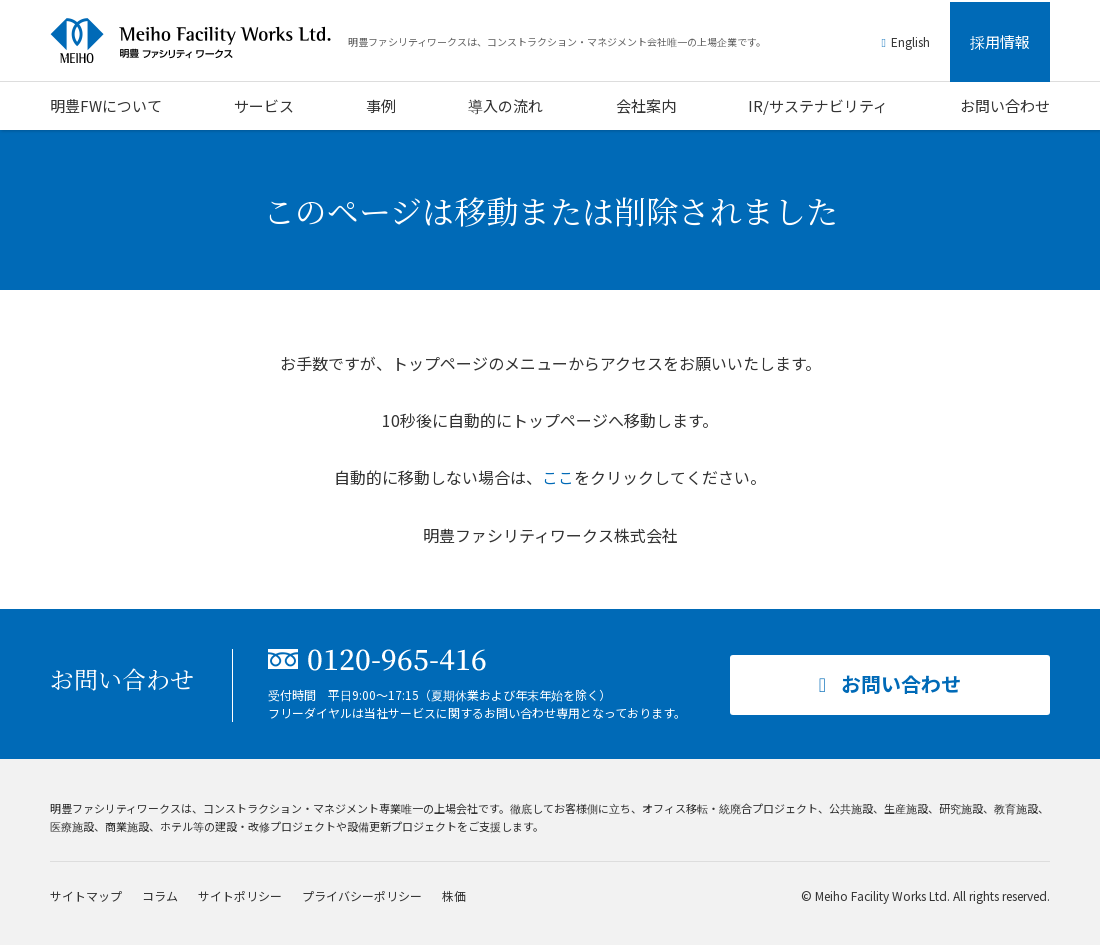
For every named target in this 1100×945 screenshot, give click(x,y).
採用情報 (1000, 41)
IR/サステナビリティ (818, 105)
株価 (454, 895)
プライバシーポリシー (362, 895)
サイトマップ (86, 895)
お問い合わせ (1005, 105)
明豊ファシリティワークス (200, 41)
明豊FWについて (106, 105)
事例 (381, 105)
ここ (558, 477)
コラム (160, 895)
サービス (264, 105)
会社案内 (646, 105)
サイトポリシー (240, 895)
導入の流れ (505, 105)
